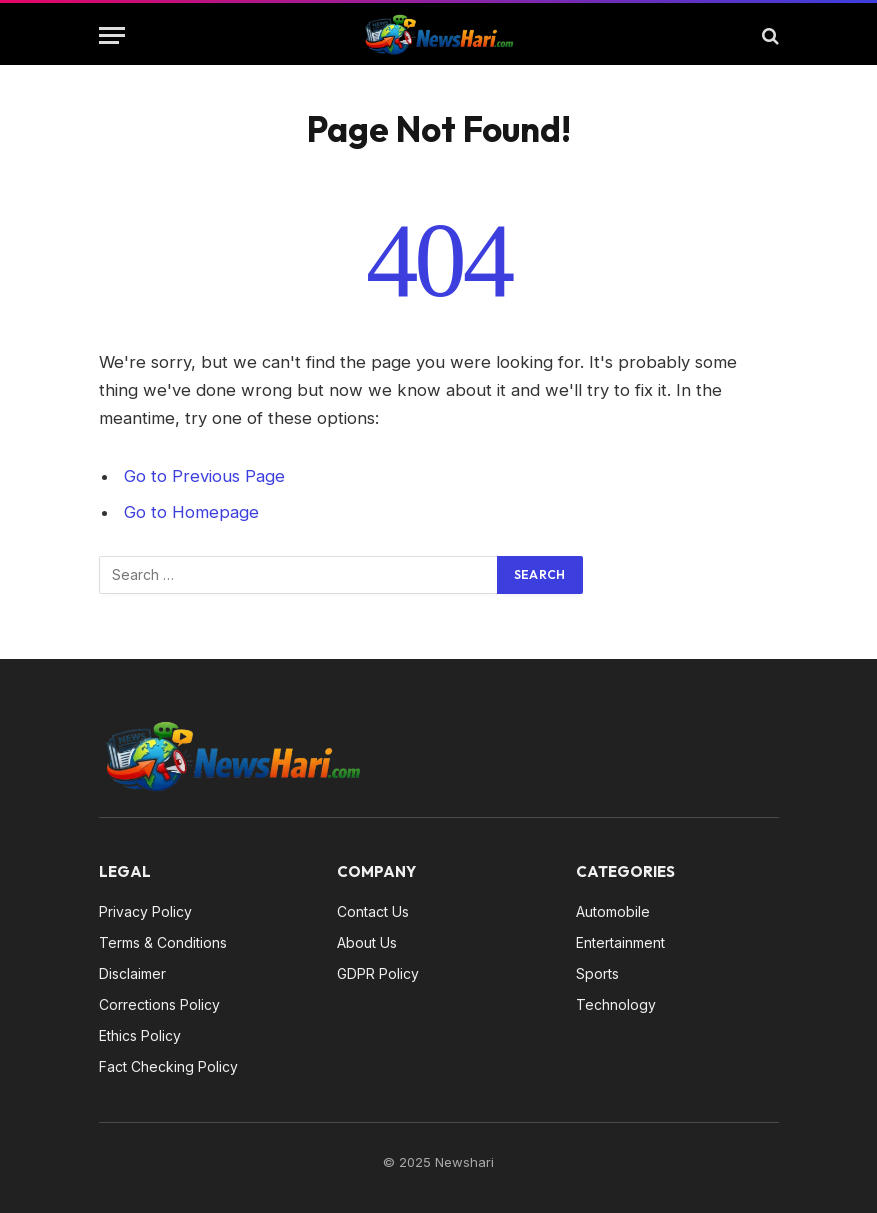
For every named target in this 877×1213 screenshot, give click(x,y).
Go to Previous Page (204, 476)
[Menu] (112, 35)
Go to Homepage (191, 512)
